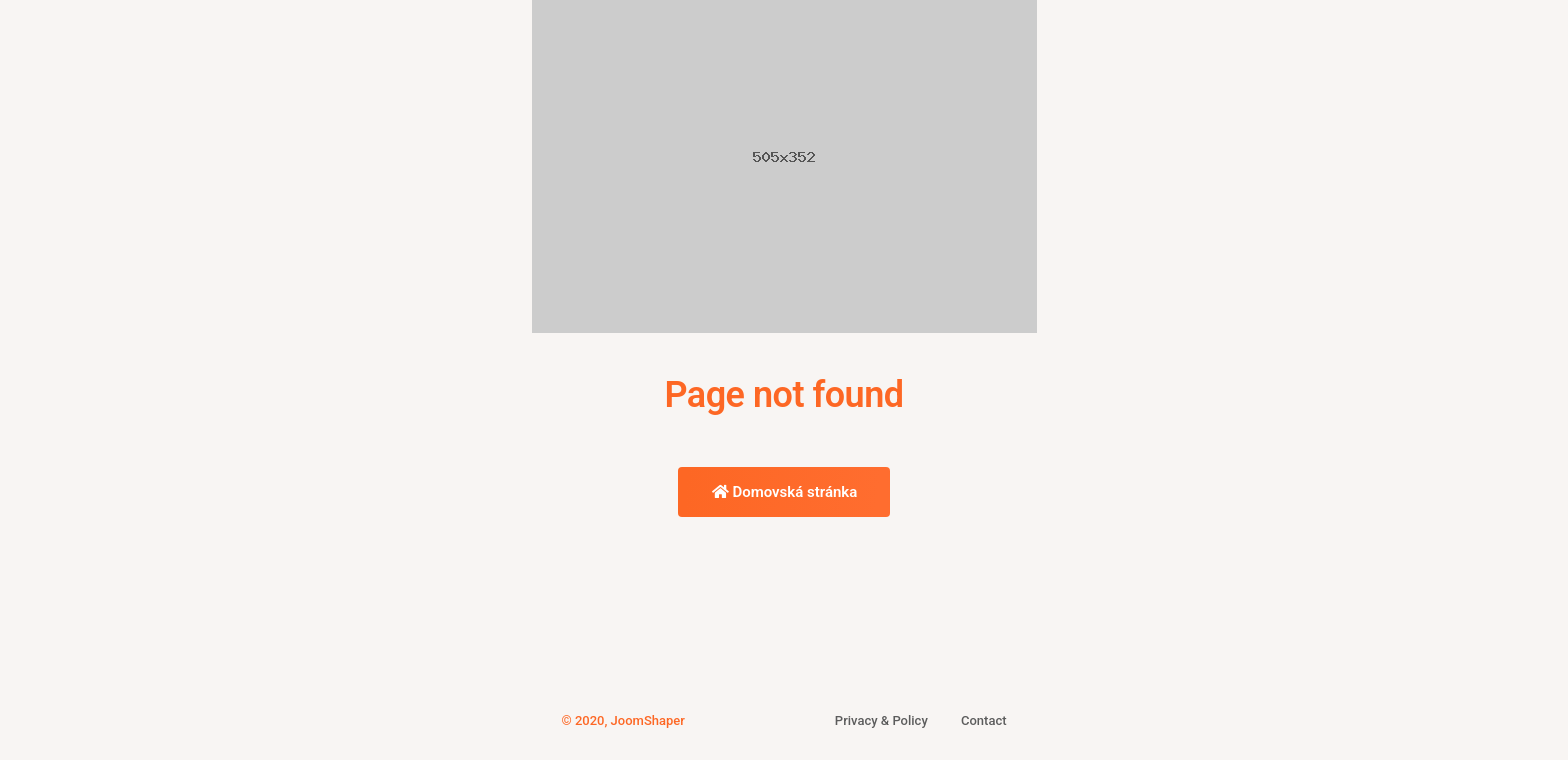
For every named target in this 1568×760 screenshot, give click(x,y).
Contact (984, 720)
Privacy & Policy (881, 720)
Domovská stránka (785, 492)
